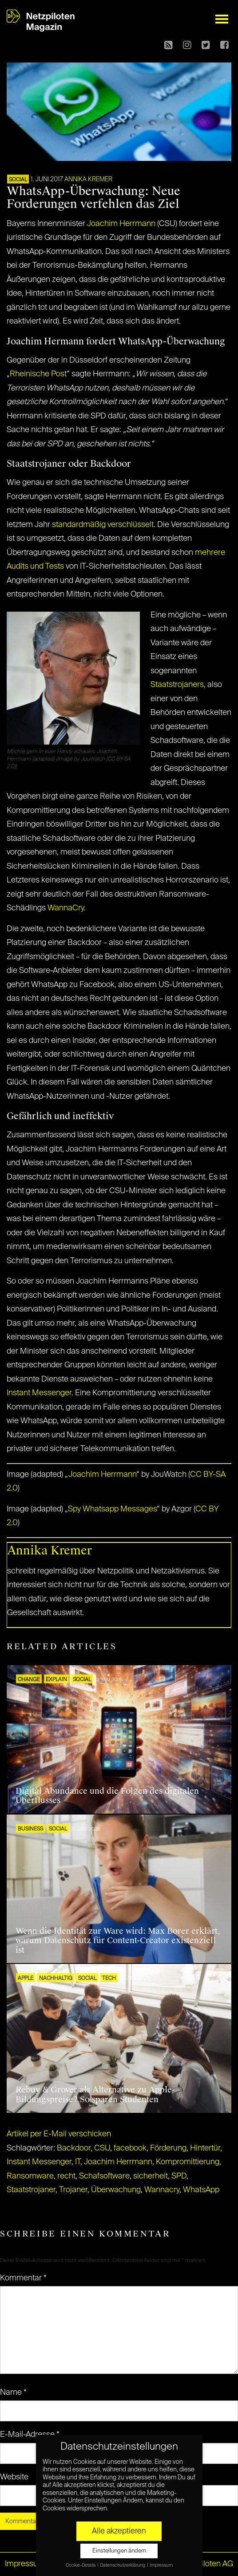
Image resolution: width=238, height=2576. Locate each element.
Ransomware (30, 2176)
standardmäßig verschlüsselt (103, 525)
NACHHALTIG (55, 1978)
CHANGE (29, 1679)
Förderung (168, 2148)
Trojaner (73, 2190)
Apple (25, 1978)
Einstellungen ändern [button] (119, 2551)
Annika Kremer (88, 179)
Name (13, 2392)
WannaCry (66, 908)
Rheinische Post (38, 374)
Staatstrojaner (31, 2190)
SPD (178, 2176)
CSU (102, 2148)
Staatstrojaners (177, 685)
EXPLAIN (56, 1679)
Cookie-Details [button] (81, 2565)
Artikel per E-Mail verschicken (59, 2134)
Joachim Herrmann (121, 224)
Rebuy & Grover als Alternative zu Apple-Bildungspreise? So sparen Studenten (95, 2094)
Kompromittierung (187, 2162)
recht (66, 2176)
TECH (109, 1978)
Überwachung (116, 2190)
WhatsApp (201, 2190)
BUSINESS (30, 1829)
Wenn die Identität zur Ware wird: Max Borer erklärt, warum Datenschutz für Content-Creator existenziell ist (118, 1940)
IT (77, 2162)
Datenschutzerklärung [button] (123, 2565)
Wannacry (161, 2190)
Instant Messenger (39, 1393)
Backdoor (74, 2148)
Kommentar (23, 2278)
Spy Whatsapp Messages (112, 1509)
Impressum (25, 2564)
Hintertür (205, 2148)
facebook (130, 2148)
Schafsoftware (104, 2176)
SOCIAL (18, 180)
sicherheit (150, 2176)
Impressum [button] (161, 2565)
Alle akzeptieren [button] (119, 2531)
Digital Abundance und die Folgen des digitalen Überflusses (107, 1796)
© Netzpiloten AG (202, 2564)
